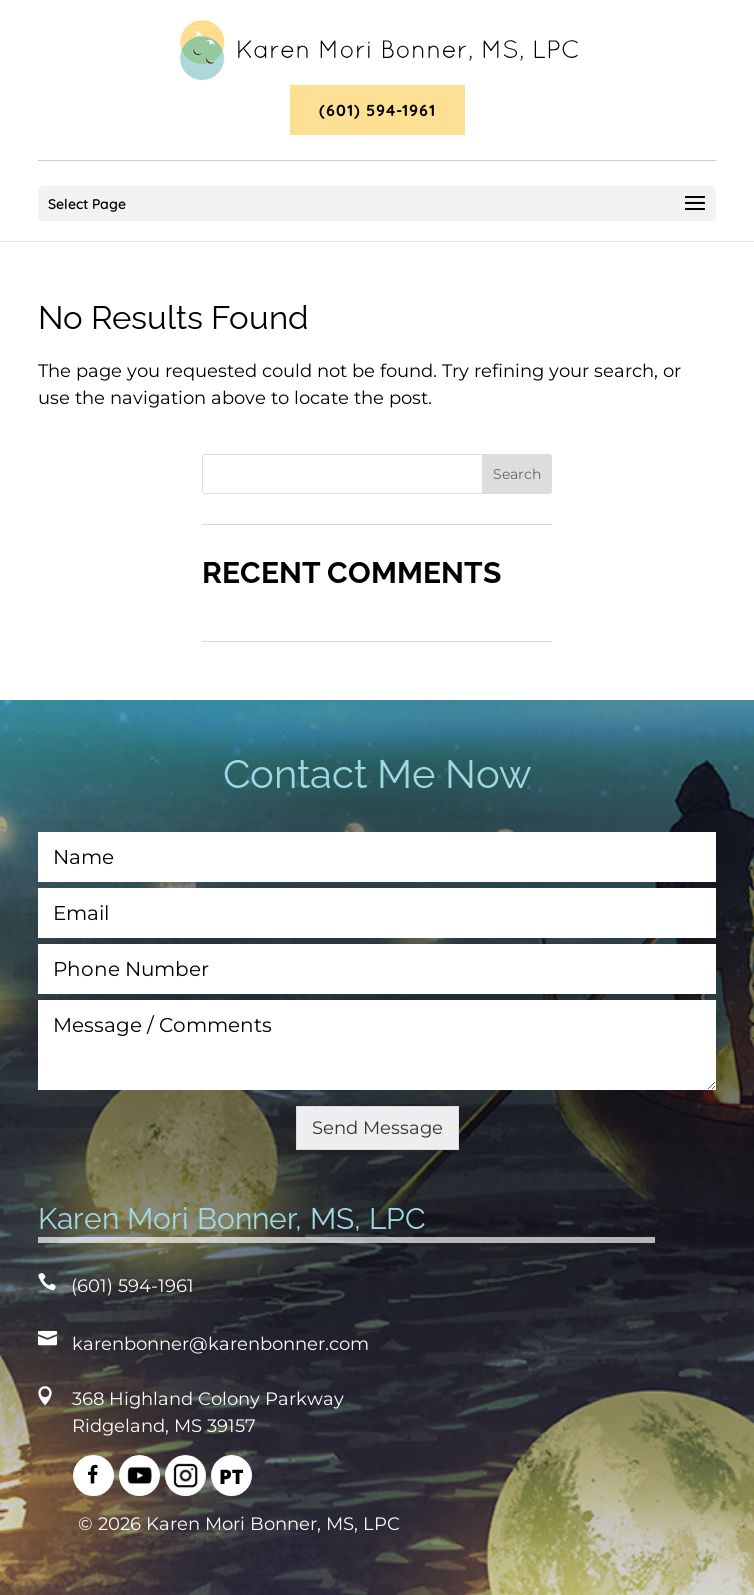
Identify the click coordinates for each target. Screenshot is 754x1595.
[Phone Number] (377, 969)
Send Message (377, 1128)
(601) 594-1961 (377, 110)
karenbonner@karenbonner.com (220, 1344)
